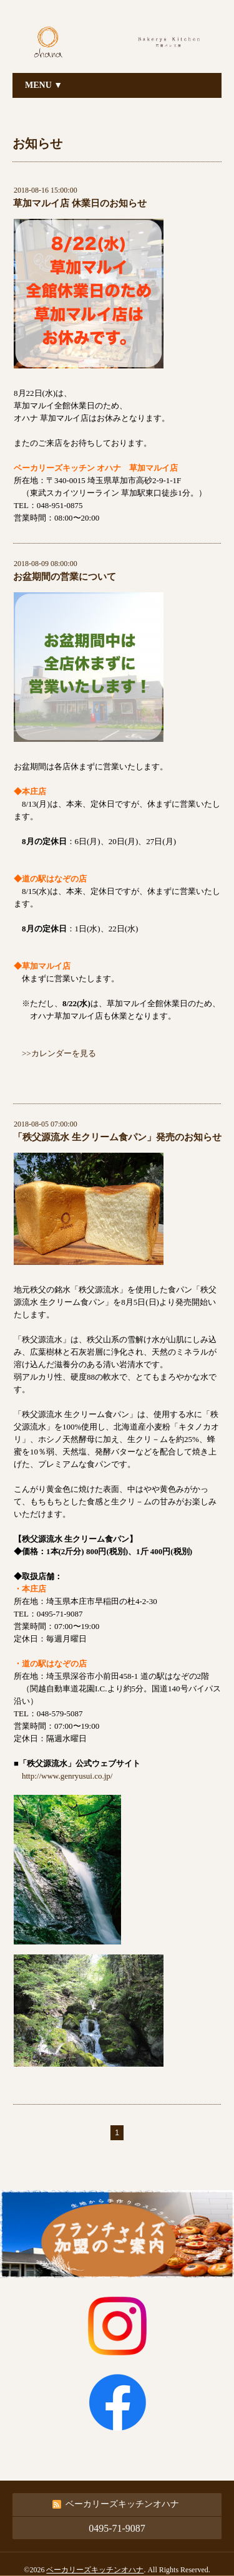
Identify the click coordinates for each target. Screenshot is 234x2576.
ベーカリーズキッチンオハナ (95, 2569)
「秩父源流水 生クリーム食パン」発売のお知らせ (117, 1137)
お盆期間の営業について (64, 577)
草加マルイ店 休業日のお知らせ (80, 203)
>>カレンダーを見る (59, 1053)
